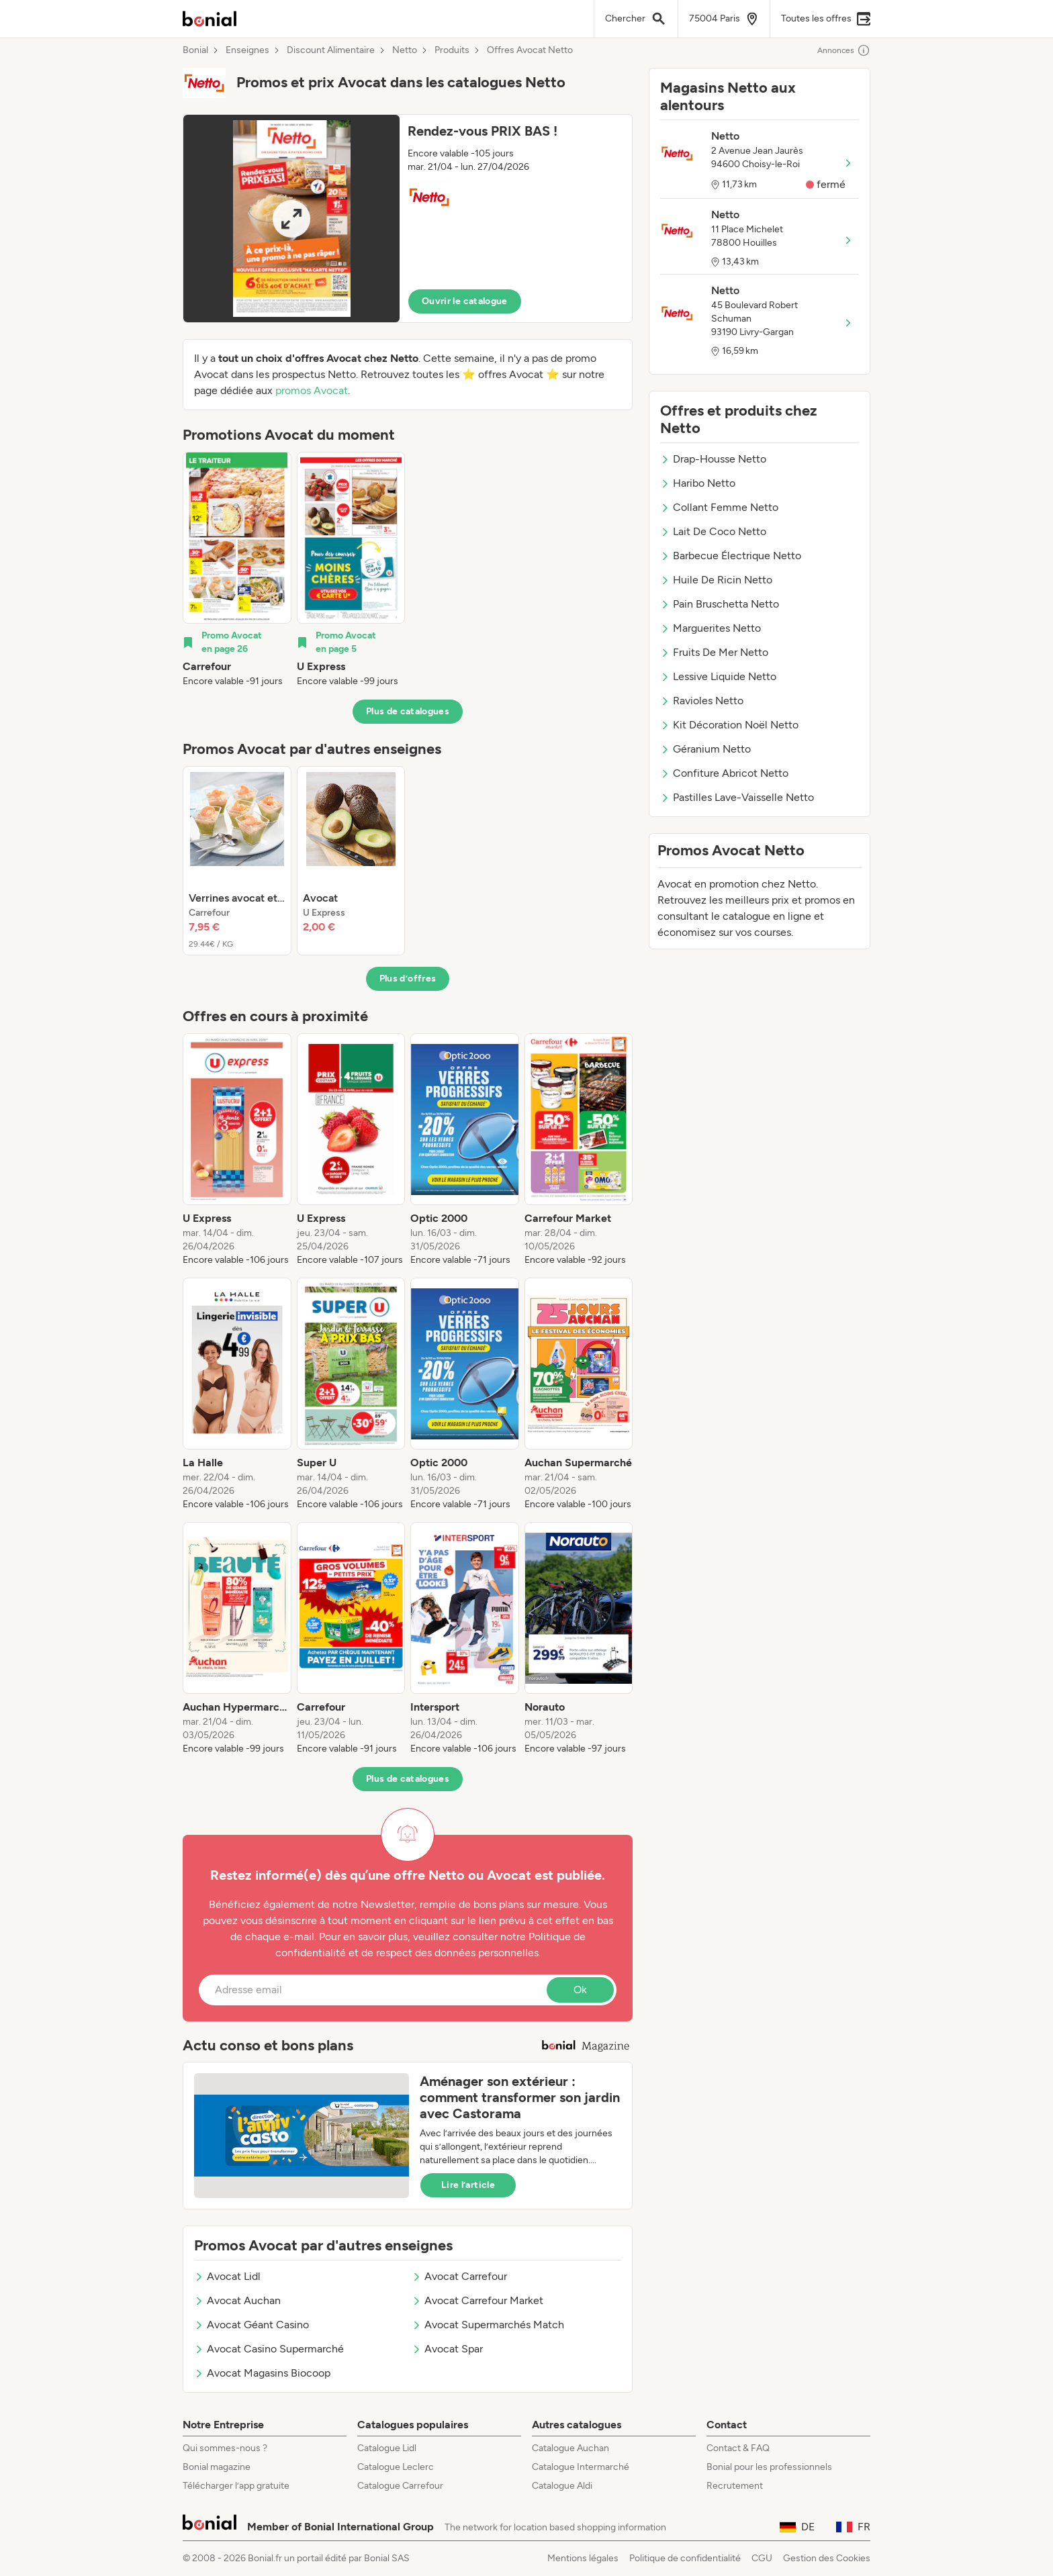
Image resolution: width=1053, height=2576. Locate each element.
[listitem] (237, 570)
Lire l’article (468, 2185)
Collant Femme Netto (719, 507)
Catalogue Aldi (562, 2485)
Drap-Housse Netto (713, 458)
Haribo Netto (697, 483)
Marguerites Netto (710, 628)
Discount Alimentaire (331, 50)
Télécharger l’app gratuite (236, 2485)
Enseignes (247, 50)
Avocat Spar (447, 2348)
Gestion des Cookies (826, 2558)
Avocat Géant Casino (251, 2324)
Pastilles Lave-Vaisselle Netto (737, 797)
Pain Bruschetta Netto (719, 604)
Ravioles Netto (701, 700)
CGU (761, 2558)
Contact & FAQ (738, 2448)
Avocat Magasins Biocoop (262, 2373)
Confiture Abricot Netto (724, 773)
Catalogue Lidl (386, 2448)
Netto (404, 50)
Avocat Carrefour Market (477, 2300)
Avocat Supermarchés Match (488, 2324)
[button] (408, 218)
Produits (451, 50)
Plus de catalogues (407, 711)
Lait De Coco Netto (713, 531)
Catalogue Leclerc (395, 2467)
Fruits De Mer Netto (714, 652)
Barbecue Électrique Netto (730, 555)
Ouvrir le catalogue (465, 301)
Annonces (843, 50)
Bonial (195, 50)
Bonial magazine (216, 2467)
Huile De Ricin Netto (716, 579)
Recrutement (734, 2485)
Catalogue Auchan (570, 2448)
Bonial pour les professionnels (769, 2467)
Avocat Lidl (227, 2276)
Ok (580, 1989)
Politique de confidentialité (685, 2558)
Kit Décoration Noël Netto (729, 724)
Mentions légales (583, 2558)
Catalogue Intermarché (580, 2467)
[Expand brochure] (291, 218)
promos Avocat (311, 390)
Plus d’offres (408, 978)
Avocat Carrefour (459, 2276)
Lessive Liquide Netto (718, 676)
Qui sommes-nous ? (225, 2448)
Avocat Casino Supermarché (269, 2348)
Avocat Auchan (237, 2300)
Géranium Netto (705, 749)
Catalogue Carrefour (400, 2485)
